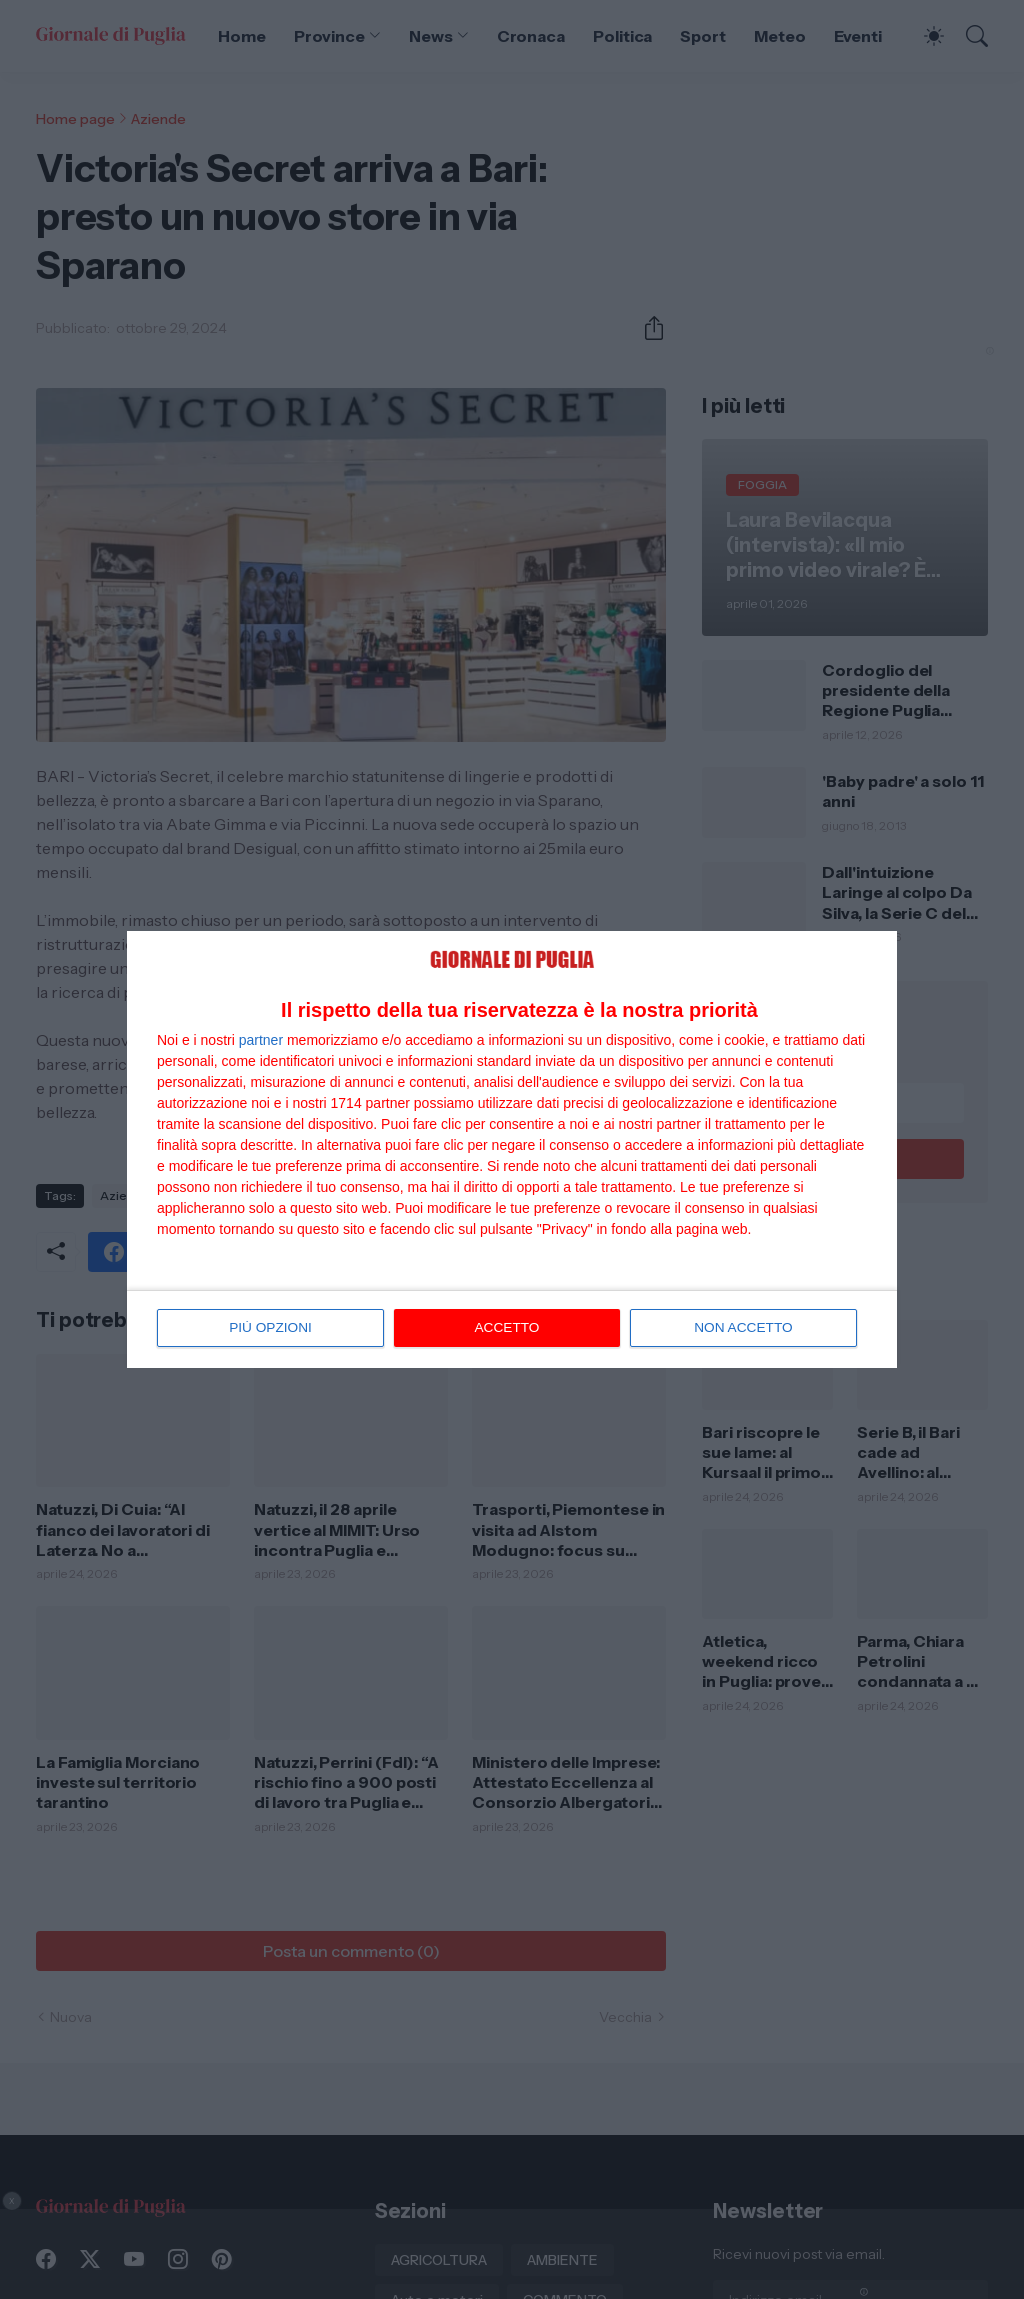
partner (261, 1040)
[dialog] (512, 1150)
